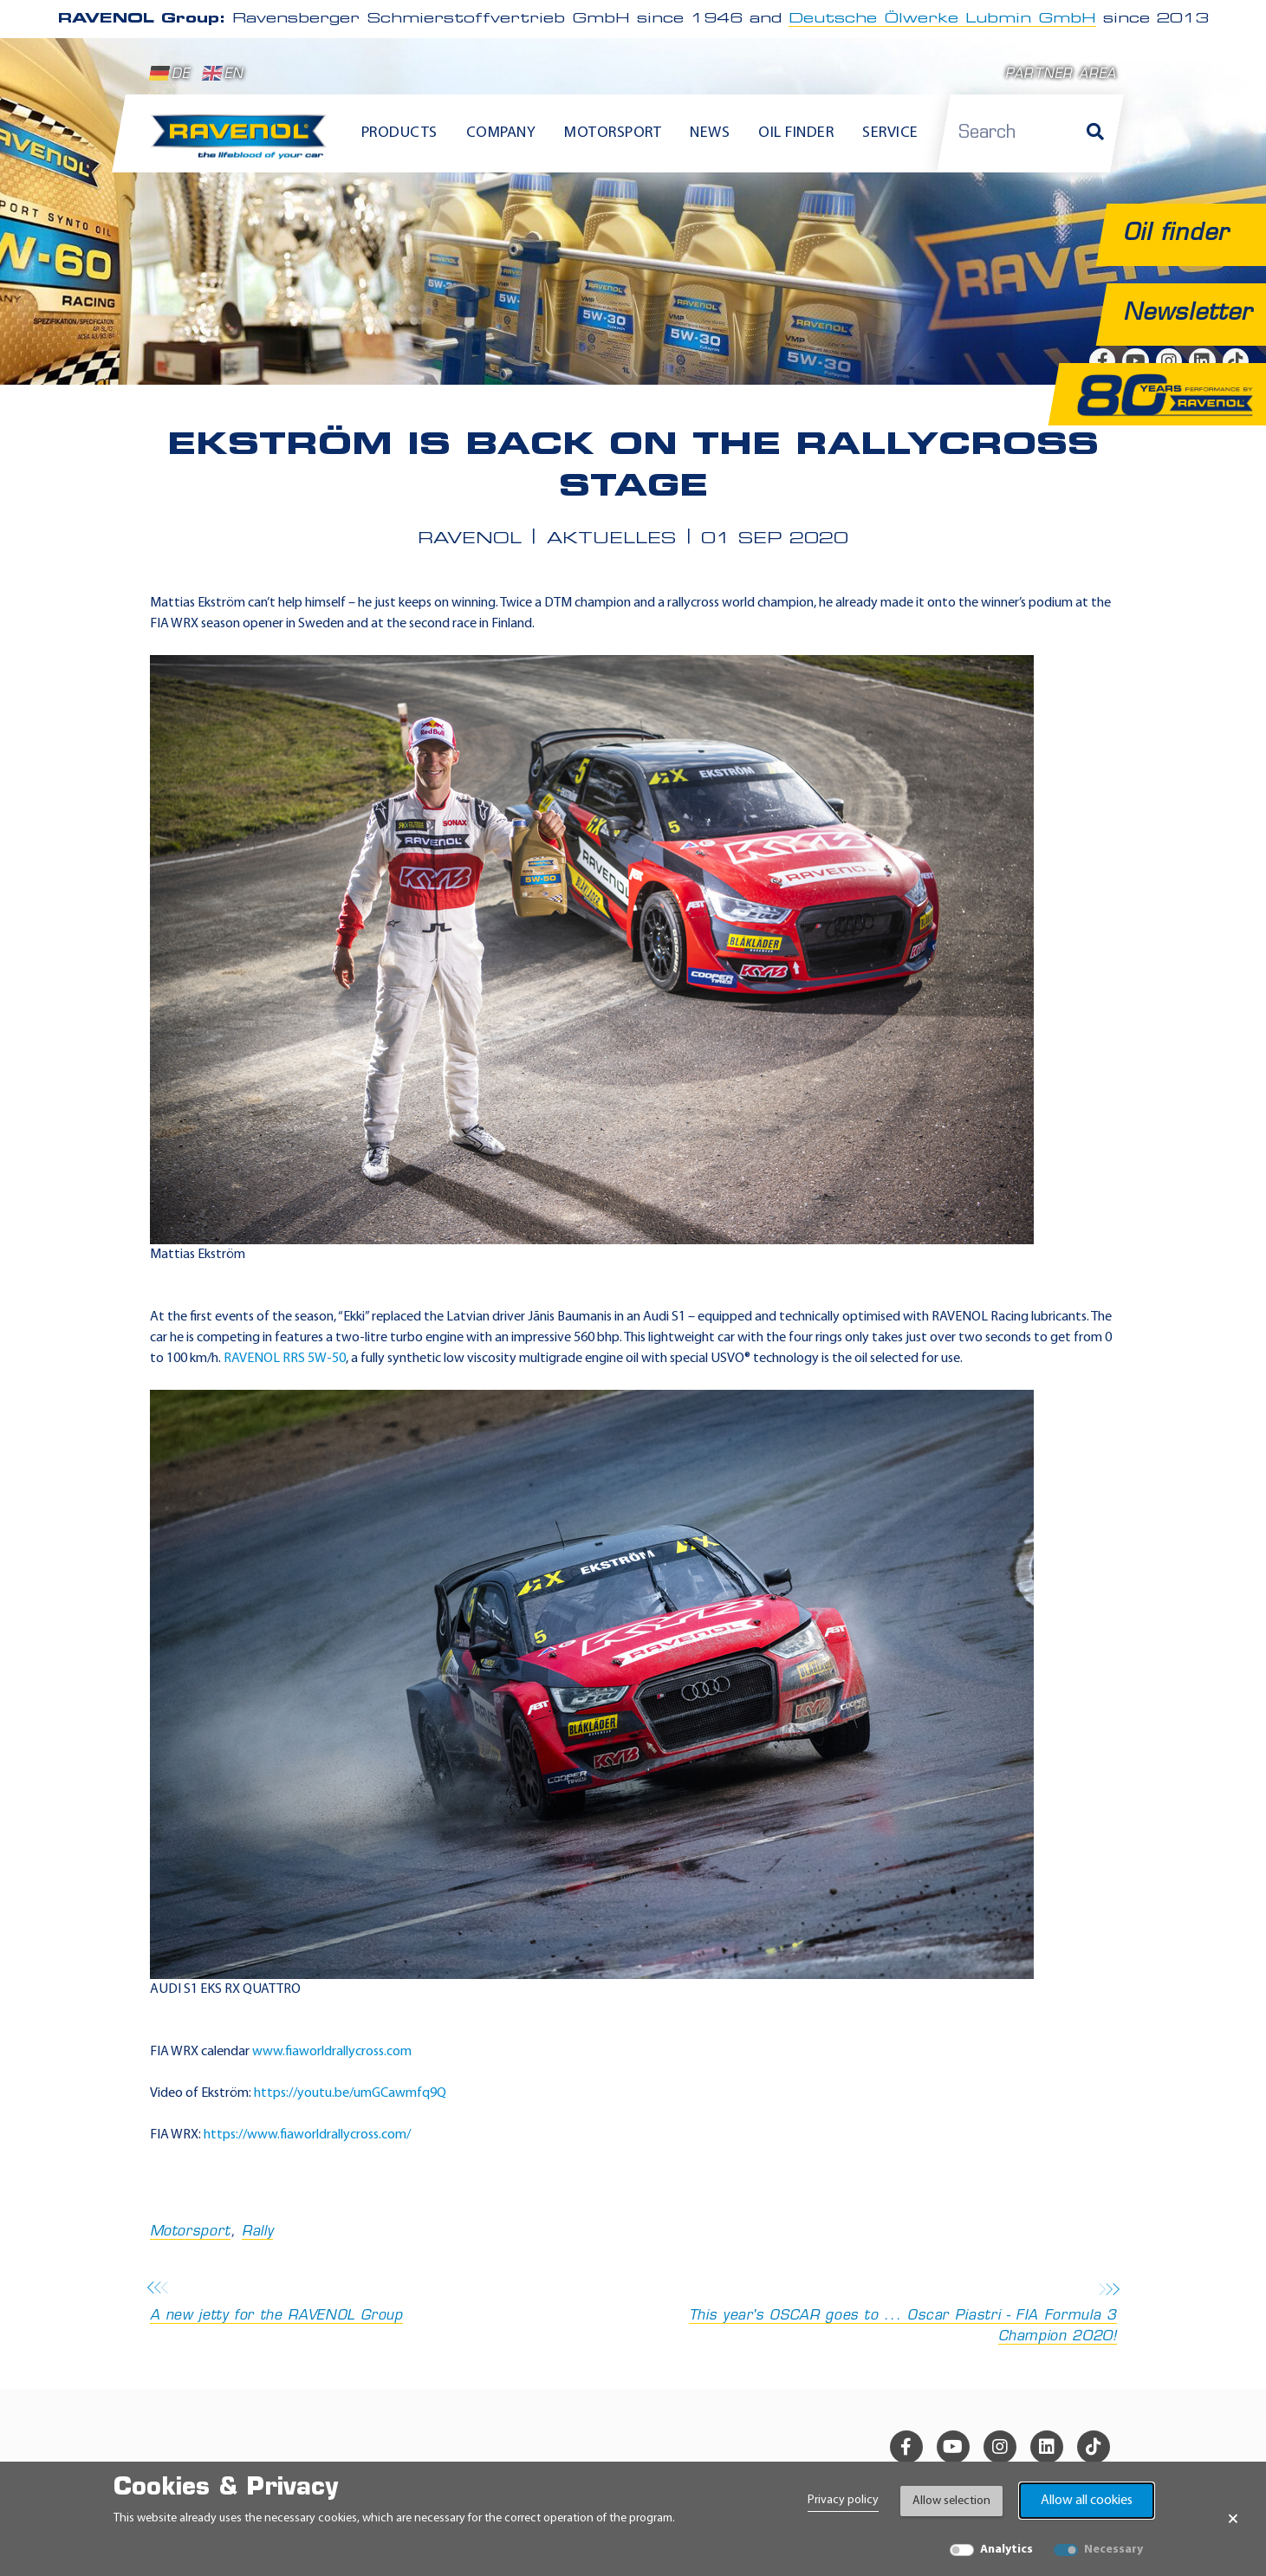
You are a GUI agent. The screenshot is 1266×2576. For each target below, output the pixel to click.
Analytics (1006, 2549)
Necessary (1113, 2549)
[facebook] (906, 2446)
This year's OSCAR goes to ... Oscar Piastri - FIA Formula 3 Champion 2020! (880, 2314)
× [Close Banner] (1233, 2518)
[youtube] (953, 2446)
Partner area (1060, 74)
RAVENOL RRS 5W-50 (285, 1359)
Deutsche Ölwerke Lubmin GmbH (942, 19)
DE (170, 73)
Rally (257, 2232)
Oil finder (796, 133)
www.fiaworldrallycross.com (332, 2052)
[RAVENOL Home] (243, 143)
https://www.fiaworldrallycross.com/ (307, 2135)
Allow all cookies (1087, 2501)
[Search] (1095, 133)
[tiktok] (1093, 2446)
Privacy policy (843, 2500)
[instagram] (1000, 2446)
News (710, 133)
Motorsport (190, 2232)
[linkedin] (1046, 2446)
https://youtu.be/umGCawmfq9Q (350, 2093)
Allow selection (951, 2501)
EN (223, 73)
